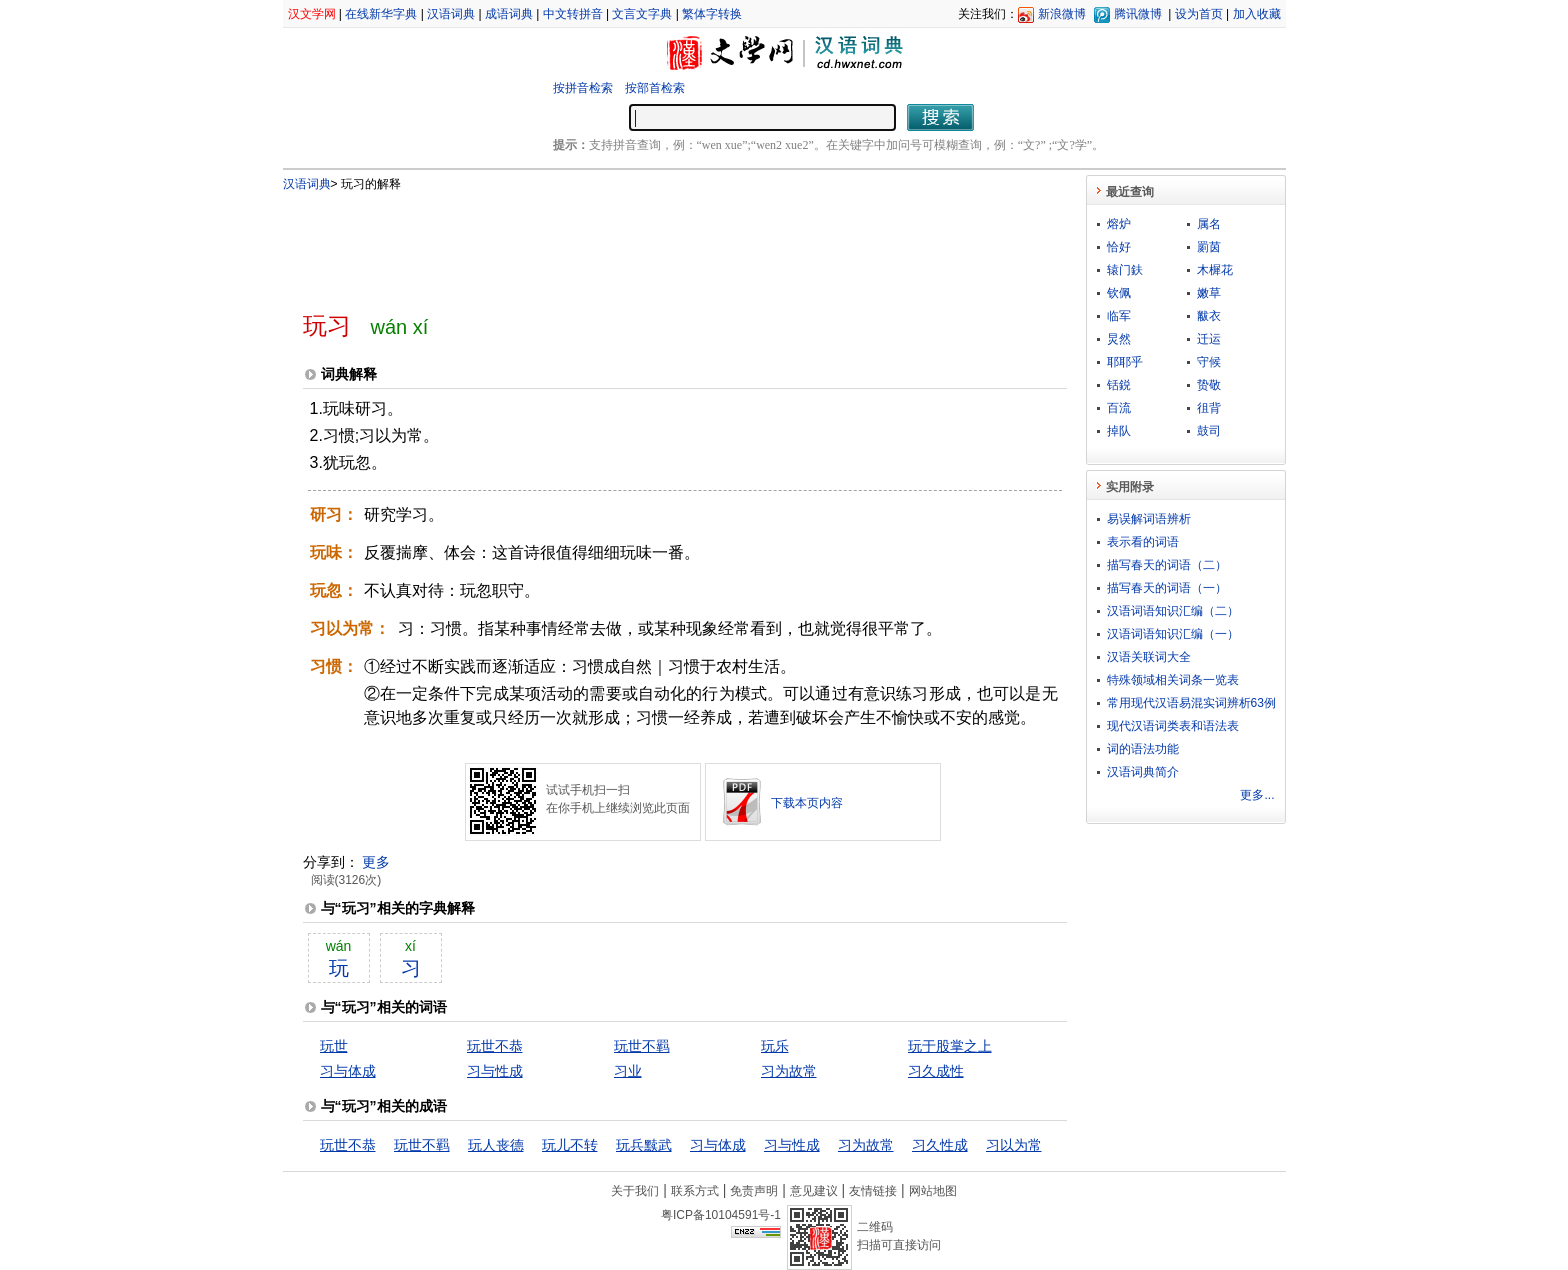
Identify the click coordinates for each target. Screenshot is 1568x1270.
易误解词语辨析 (1149, 519)
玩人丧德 (496, 1145)
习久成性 (936, 1071)
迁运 (1209, 339)
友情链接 (873, 1191)
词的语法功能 (1143, 749)
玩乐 (775, 1046)
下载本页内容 (807, 803)
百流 (1119, 408)
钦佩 (1119, 293)
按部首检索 (655, 88)
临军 (1119, 316)
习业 (628, 1071)
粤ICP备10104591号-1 (721, 1215)
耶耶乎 (1125, 362)
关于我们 (635, 1191)
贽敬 (1209, 385)
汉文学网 (312, 14)
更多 (376, 862)
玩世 (334, 1046)
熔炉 (1119, 224)
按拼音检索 (583, 88)
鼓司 (1209, 431)
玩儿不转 (570, 1145)
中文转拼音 (573, 14)
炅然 (1119, 339)
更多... (1257, 795)
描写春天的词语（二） (1167, 565)
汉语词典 (451, 14)
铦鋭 (1119, 385)
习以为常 (1014, 1145)
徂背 (1209, 408)
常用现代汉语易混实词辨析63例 (1191, 703)
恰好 (1119, 247)
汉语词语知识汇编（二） (1173, 611)
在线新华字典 (381, 14)
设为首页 (1199, 14)
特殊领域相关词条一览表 (1173, 680)
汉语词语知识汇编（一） (1173, 634)
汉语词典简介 (1143, 772)
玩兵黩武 (644, 1145)
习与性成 (495, 1071)
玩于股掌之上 (950, 1046)
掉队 (1119, 431)
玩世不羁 (642, 1046)
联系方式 (695, 1191)
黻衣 (1209, 316)
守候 (1209, 362)
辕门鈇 (1125, 270)
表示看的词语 (1143, 542)
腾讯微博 (1138, 14)
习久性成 (940, 1145)
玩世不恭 (495, 1046)
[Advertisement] (652, 243)
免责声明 (754, 1191)
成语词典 (509, 14)
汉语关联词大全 (1149, 657)
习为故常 (789, 1071)
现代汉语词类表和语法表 (1173, 726)
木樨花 (1215, 270)
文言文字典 (642, 14)
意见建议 (814, 1191)
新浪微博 (1062, 14)
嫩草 (1209, 293)
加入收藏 (1257, 14)
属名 (1209, 224)
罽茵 (1209, 247)
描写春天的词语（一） (1167, 588)
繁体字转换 (712, 14)
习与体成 (348, 1071)
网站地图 (933, 1191)
